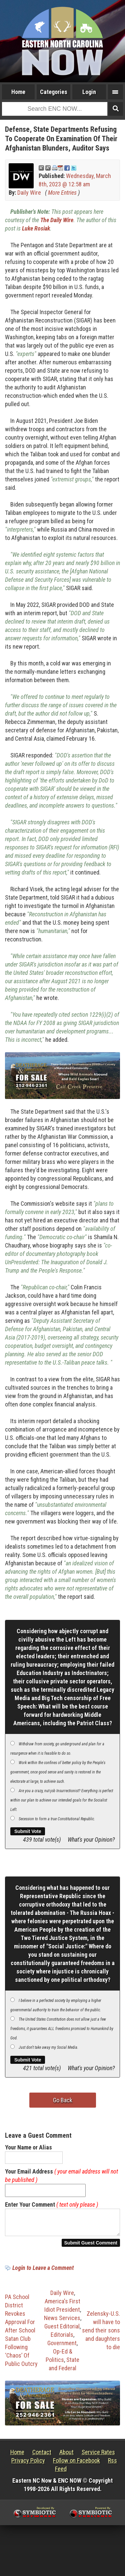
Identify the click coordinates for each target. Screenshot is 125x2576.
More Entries (62, 192)
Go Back (62, 2100)
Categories (53, 91)
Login (89, 91)
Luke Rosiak (36, 228)
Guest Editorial (62, 2330)
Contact (41, 2456)
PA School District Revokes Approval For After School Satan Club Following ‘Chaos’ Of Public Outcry (21, 2334)
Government (62, 2347)
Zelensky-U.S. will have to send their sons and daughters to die (101, 2334)
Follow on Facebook (76, 2464)
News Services (62, 2321)
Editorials (62, 2338)
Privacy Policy (28, 2464)
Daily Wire (29, 192)
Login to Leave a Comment (43, 2271)
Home (18, 91)
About (66, 2456)
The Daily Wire (56, 219)
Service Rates (98, 2456)
